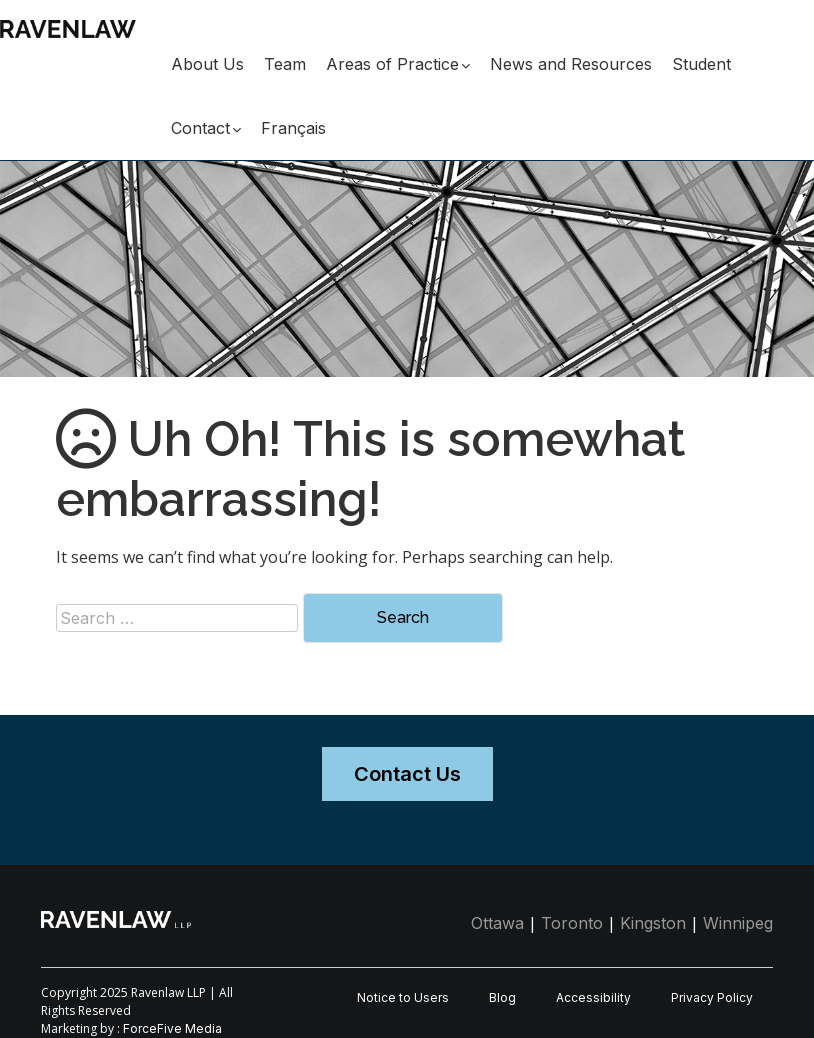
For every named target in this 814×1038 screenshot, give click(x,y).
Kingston (653, 923)
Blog (502, 997)
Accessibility (593, 997)
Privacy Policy (712, 997)
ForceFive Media (172, 1028)
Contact (200, 128)
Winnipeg (738, 923)
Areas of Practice (392, 64)
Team (285, 64)
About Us (207, 64)
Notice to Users (403, 997)
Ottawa (497, 923)
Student (701, 64)
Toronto (572, 923)
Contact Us (407, 774)
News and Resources (571, 64)
